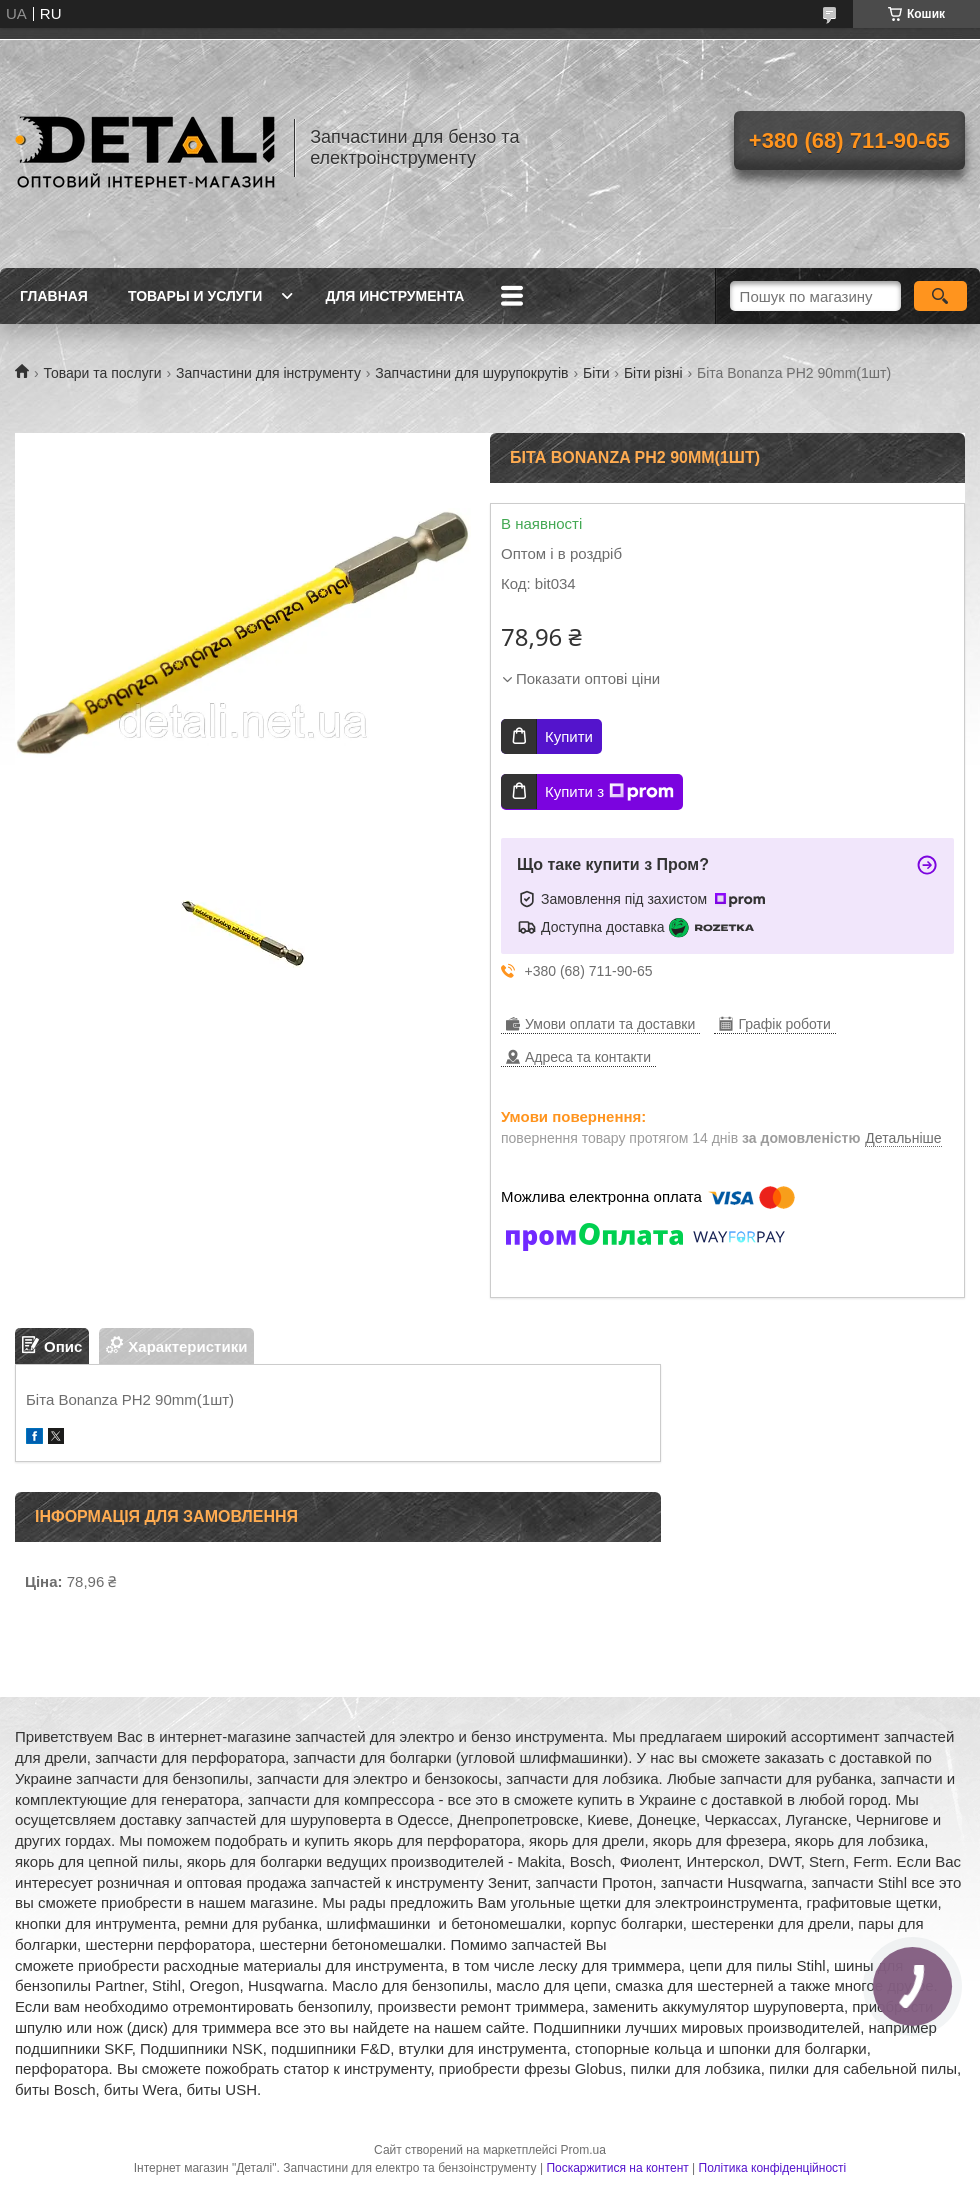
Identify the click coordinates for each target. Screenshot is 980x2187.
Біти (596, 373)
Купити (569, 736)
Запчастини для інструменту (268, 373)
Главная (54, 296)
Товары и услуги (195, 296)
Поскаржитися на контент (617, 2168)
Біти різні (653, 373)
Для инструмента (394, 296)
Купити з (609, 792)
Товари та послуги (102, 373)
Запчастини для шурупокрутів (471, 373)
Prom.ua (583, 2150)
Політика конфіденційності (773, 2168)
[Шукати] (940, 296)
